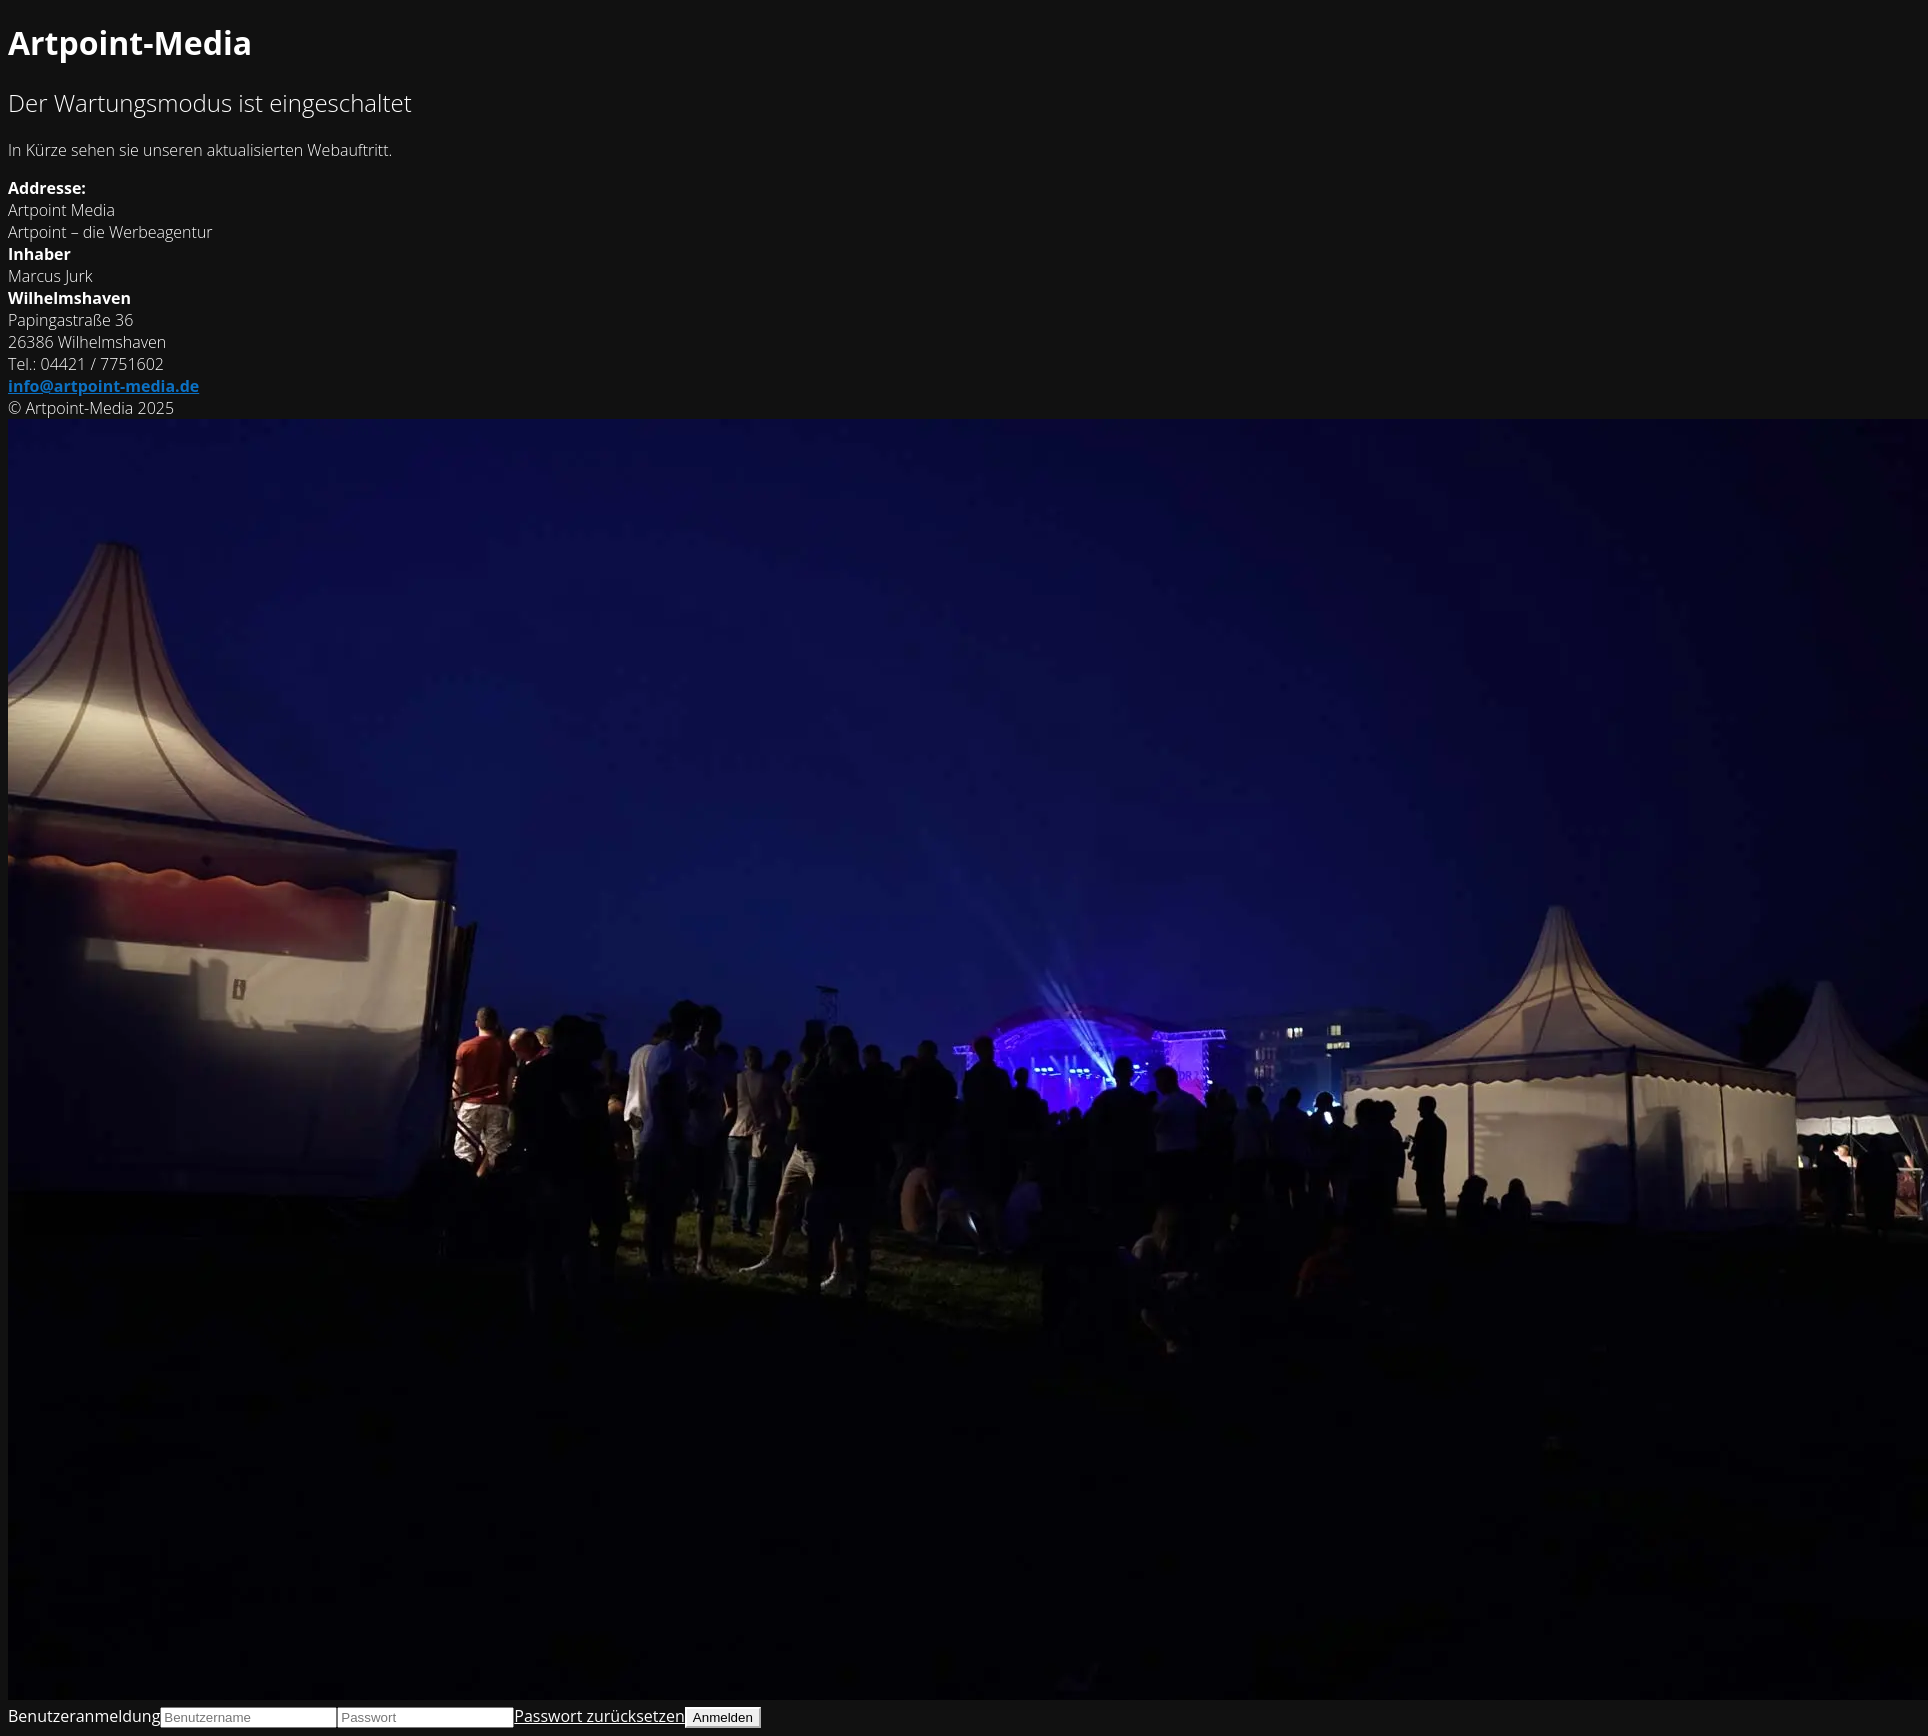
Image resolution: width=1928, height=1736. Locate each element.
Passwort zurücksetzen (599, 1716)
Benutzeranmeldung (84, 1716)
